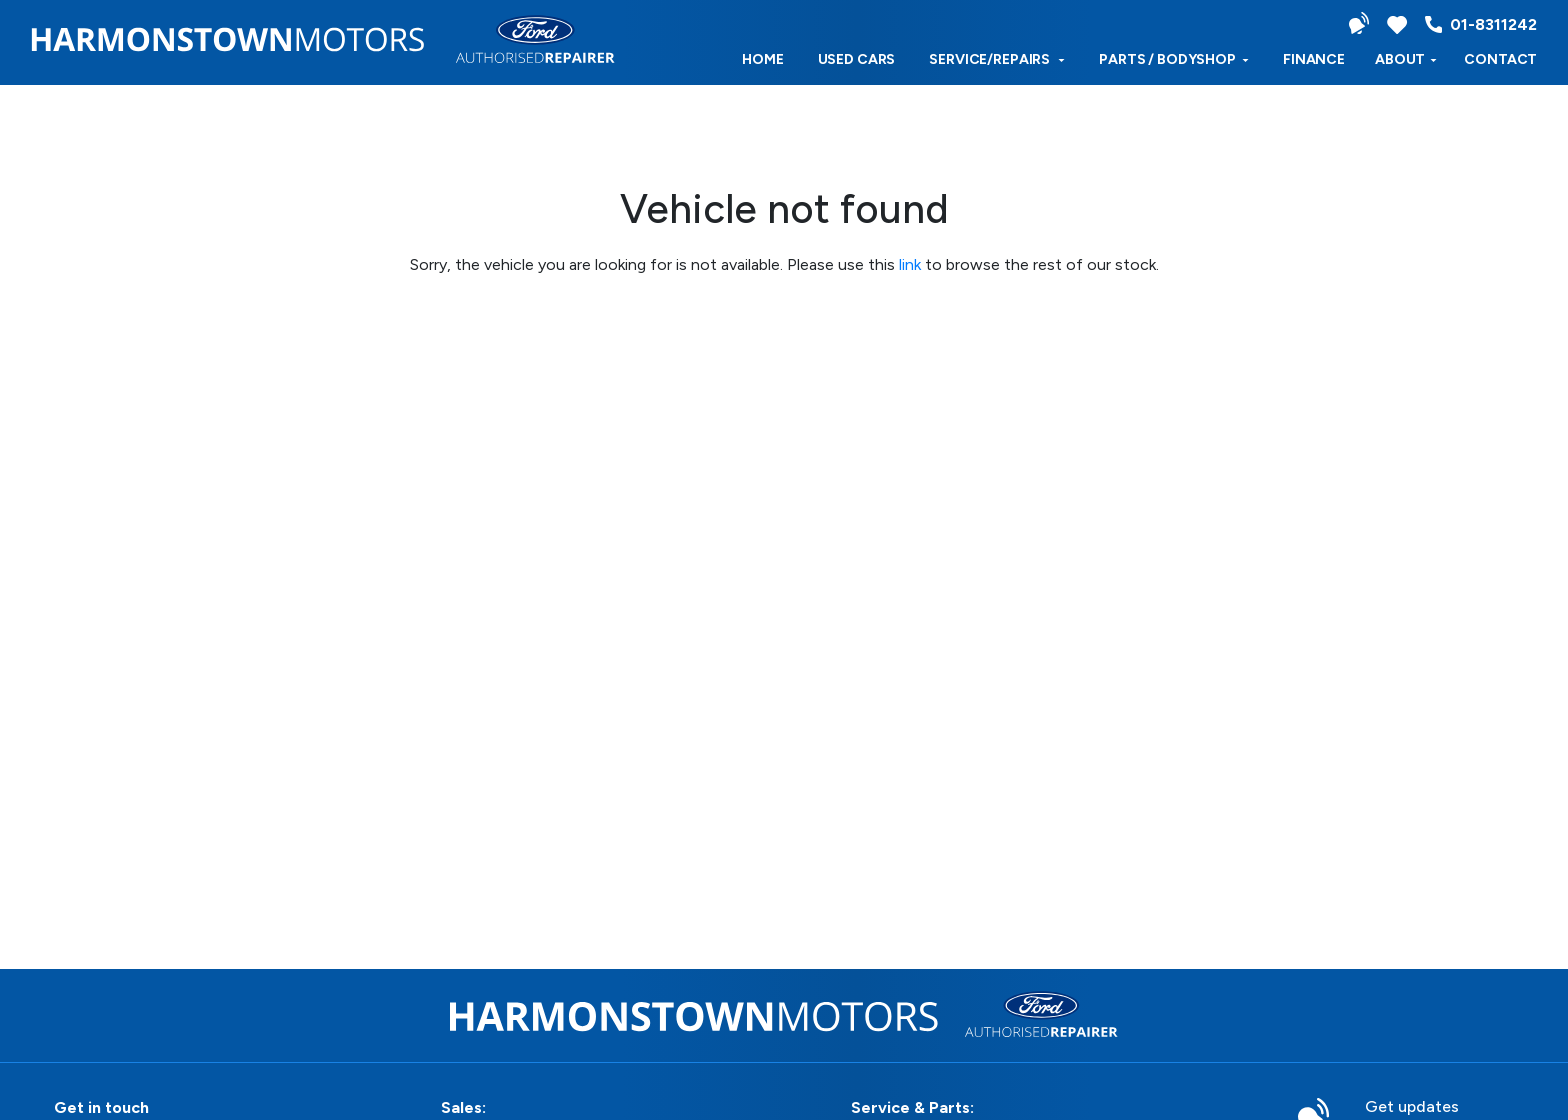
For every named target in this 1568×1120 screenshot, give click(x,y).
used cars (857, 59)
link (910, 264)
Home (762, 59)
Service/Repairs (997, 59)
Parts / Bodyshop (1174, 59)
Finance (1314, 59)
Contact (1500, 59)
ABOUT (1406, 59)
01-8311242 (1481, 24)
